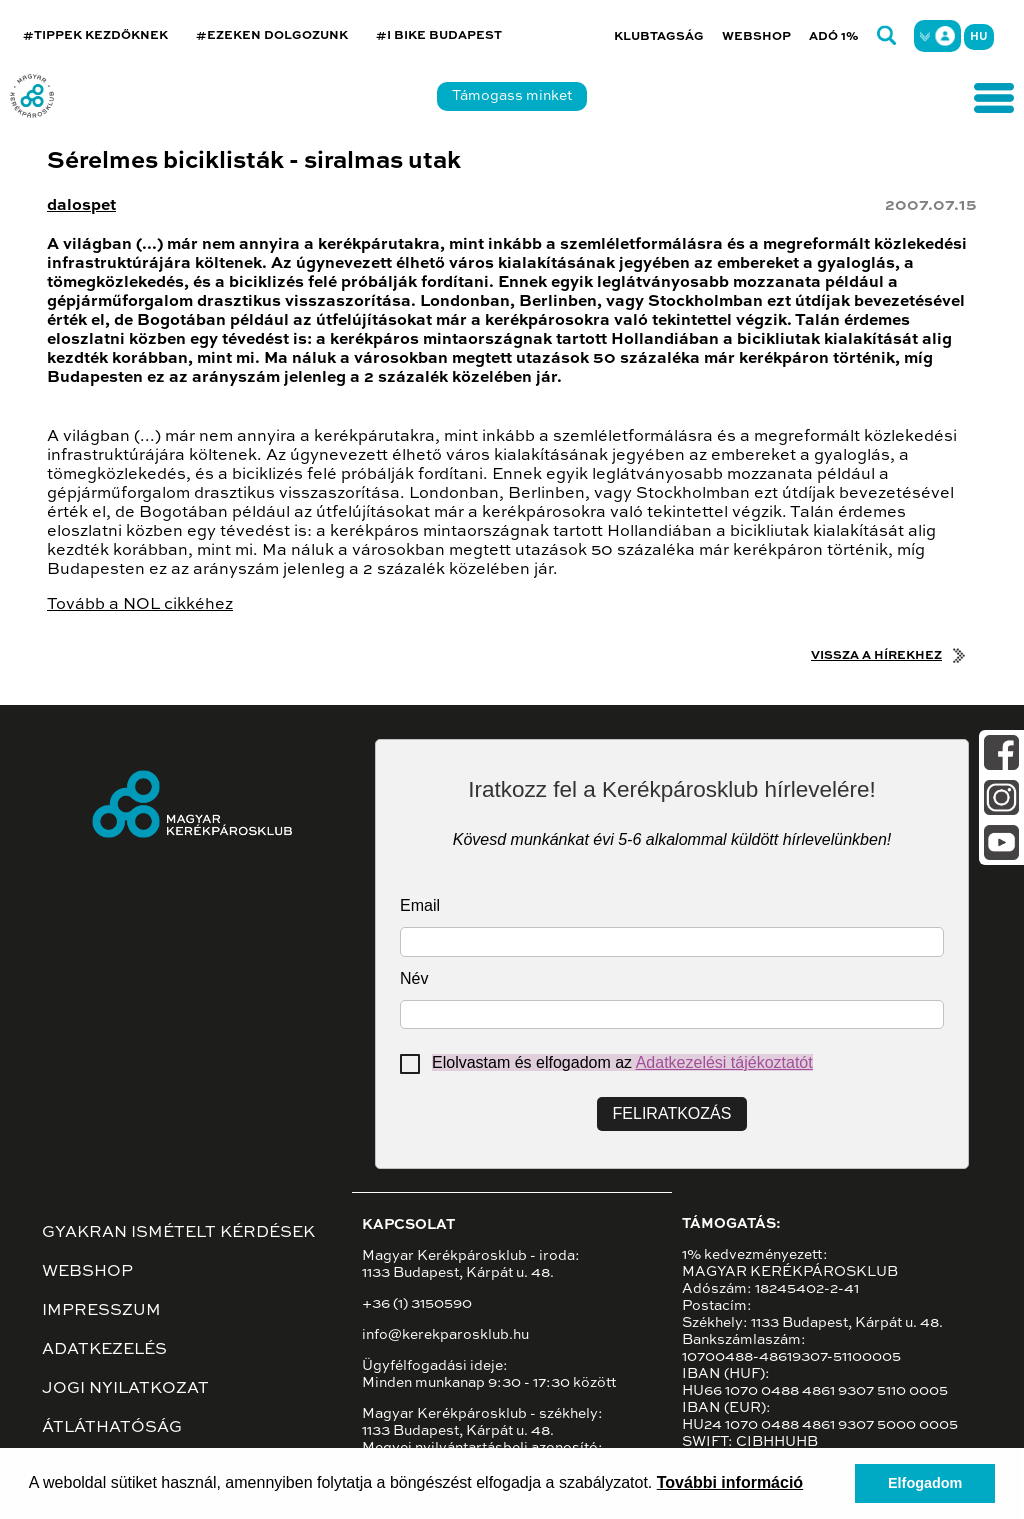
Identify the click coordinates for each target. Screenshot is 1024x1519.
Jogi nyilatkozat (125, 1389)
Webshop (756, 37)
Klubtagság (659, 37)
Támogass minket (512, 96)
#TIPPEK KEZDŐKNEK (95, 36)
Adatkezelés (104, 1350)
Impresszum (101, 1311)
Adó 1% (834, 37)
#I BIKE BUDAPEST (439, 36)
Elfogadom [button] (925, 1483)
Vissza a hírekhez (876, 656)
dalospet (81, 206)
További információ (730, 1482)
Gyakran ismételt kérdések (178, 1233)
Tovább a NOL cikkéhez (140, 605)
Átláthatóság (112, 1428)
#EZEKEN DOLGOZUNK (272, 36)
